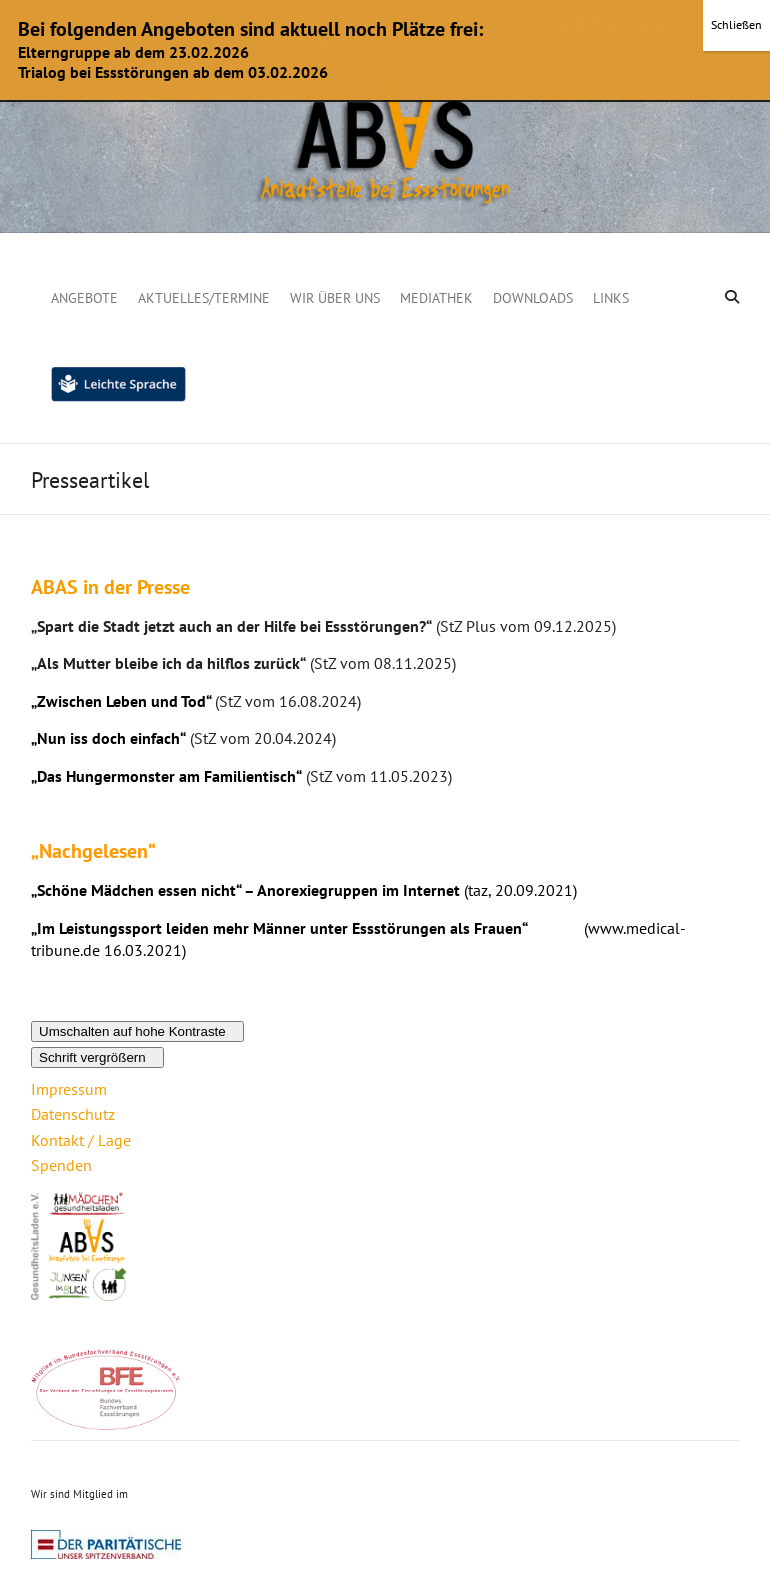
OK (384, 71)
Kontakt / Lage (81, 1140)
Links (611, 298)
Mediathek (436, 298)
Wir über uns (335, 298)
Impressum (69, 1089)
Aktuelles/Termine (204, 298)
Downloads (533, 298)
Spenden (61, 1165)
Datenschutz (73, 1114)
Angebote (84, 298)
